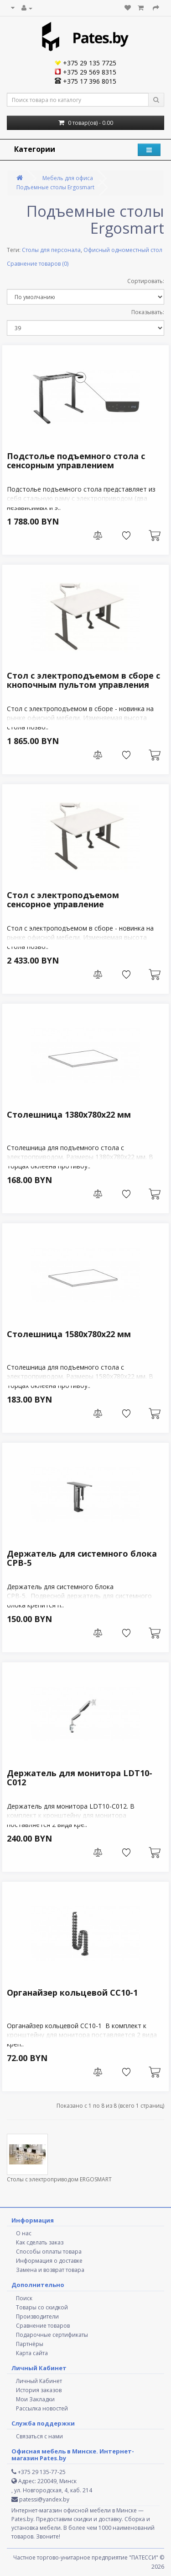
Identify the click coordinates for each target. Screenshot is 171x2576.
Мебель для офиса (67, 178)
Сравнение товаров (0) (37, 264)
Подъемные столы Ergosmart (55, 187)
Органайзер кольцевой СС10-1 (72, 1992)
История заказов (39, 2390)
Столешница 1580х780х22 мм (69, 1333)
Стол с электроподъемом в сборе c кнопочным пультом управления (83, 680)
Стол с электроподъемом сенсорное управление (63, 899)
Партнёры (29, 2344)
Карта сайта (32, 2353)
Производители (37, 2316)
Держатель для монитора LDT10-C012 (79, 1777)
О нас (23, 2233)
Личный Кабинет (39, 2381)
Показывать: (147, 312)
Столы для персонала (51, 250)
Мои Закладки (35, 2399)
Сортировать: (145, 281)
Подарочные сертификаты (52, 2335)
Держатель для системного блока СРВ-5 (82, 1558)
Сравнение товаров (43, 2326)
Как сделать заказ (39, 2242)
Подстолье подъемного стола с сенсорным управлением (76, 460)
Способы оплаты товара (49, 2251)
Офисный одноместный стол (122, 250)
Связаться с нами (39, 2436)
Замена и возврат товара (50, 2270)
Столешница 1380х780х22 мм (69, 1114)
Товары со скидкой (42, 2307)
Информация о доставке (49, 2261)
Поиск (24, 2298)
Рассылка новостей (42, 2408)
